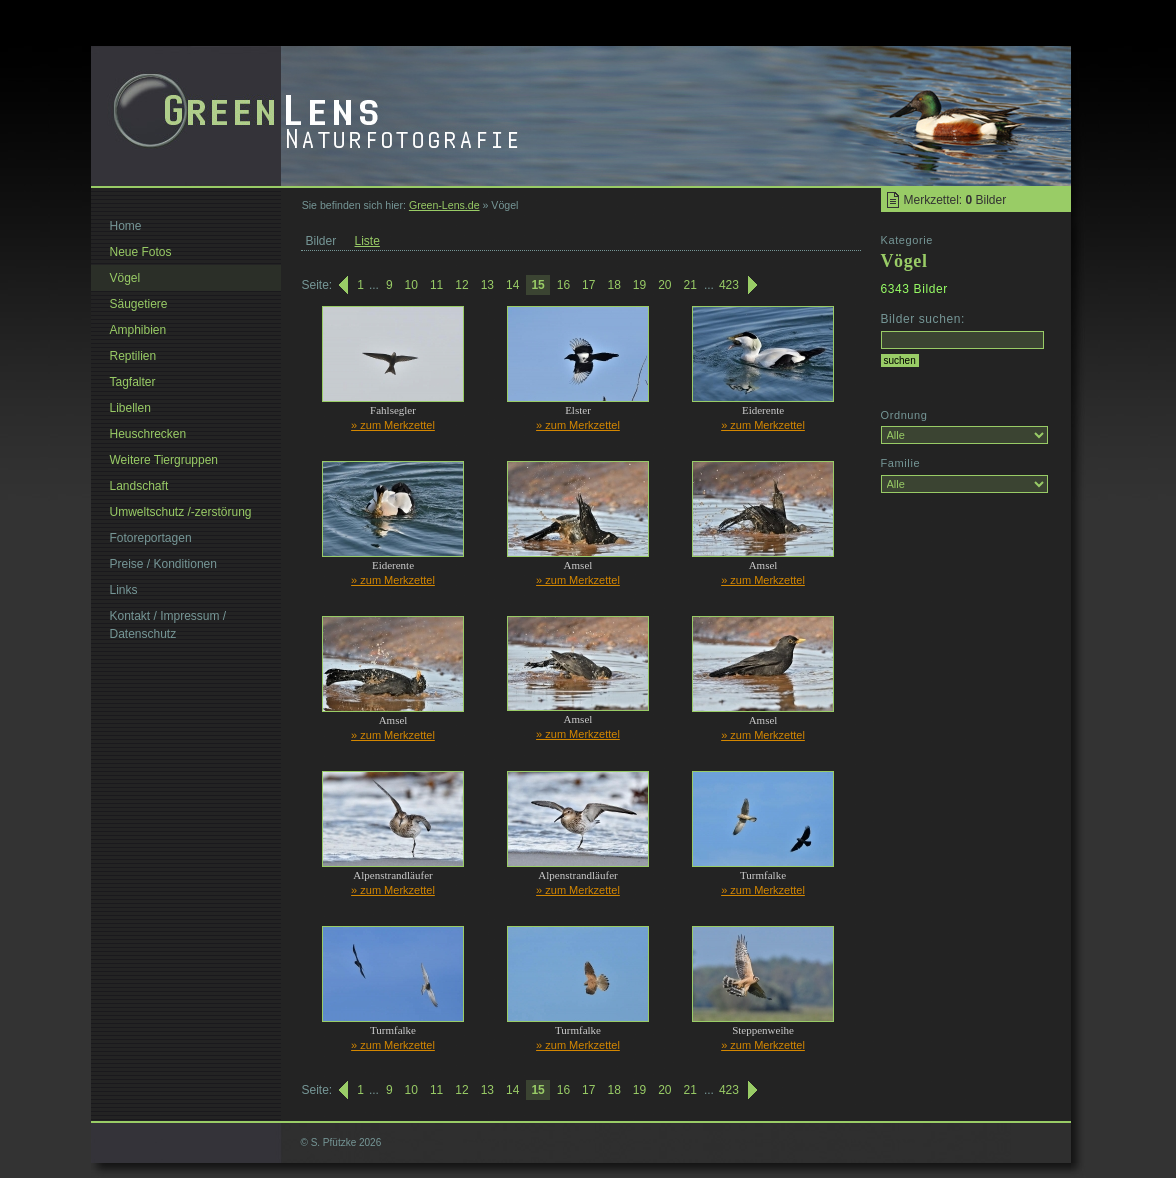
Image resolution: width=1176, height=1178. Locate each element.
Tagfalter (133, 382)
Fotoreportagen (151, 538)
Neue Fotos (141, 252)
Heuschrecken (148, 434)
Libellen (130, 408)
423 (729, 285)
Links (124, 590)
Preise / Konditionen (163, 564)
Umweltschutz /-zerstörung (181, 512)
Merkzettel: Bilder (955, 200)
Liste (367, 241)
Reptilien (133, 356)
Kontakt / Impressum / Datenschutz (168, 625)
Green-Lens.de (444, 205)
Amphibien (138, 330)
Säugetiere (139, 304)
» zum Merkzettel (393, 425)
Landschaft (139, 486)
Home (126, 226)
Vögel (125, 278)
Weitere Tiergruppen (164, 460)
